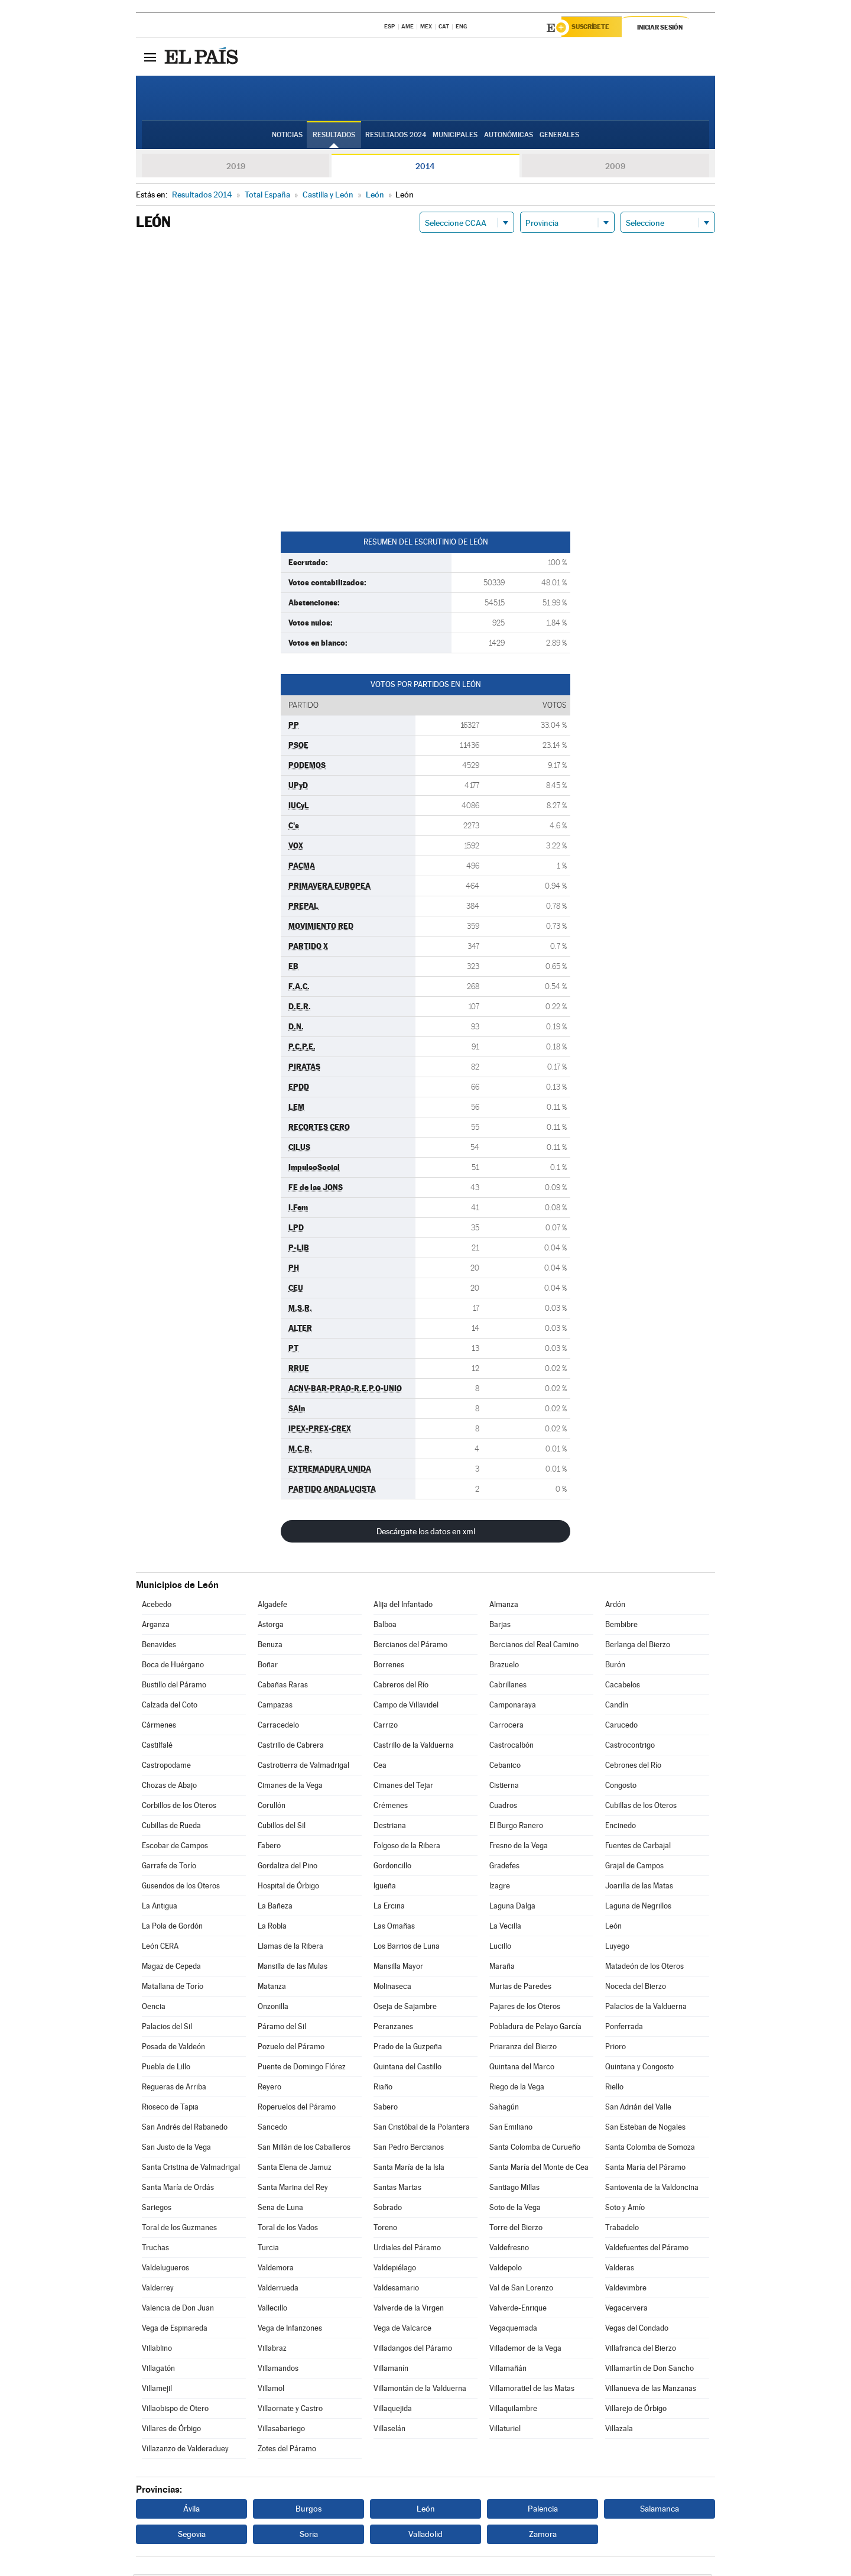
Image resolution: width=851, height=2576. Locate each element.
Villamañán (508, 2370)
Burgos (308, 2510)
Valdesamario (396, 2289)
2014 (425, 168)
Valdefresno (509, 2249)
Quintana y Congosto (639, 2068)
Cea (379, 1766)
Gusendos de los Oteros (181, 1887)
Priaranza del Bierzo (523, 2048)
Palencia (543, 2510)
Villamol (271, 2390)
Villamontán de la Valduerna (419, 2390)
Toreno (385, 2229)
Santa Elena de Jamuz (295, 2169)
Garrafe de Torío (169, 1867)
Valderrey (158, 2289)
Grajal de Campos (634, 1867)
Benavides (159, 1646)
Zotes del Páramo (287, 2450)
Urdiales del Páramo (407, 2249)
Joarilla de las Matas (639, 1887)
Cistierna (504, 1787)
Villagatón (158, 2370)
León (613, 1927)
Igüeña (384, 1887)
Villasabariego (281, 2430)
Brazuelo (504, 1666)
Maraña (502, 1967)
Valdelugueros (165, 2269)
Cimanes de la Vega (290, 1787)
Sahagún (504, 2108)
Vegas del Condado (636, 2329)
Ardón (615, 1606)
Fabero (269, 1847)
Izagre (499, 1887)
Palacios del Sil (167, 2028)
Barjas (500, 1626)
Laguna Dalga (512, 1907)
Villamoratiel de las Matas (531, 2390)
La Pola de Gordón (172, 1927)
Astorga (271, 1626)
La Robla (272, 1927)
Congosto (620, 1787)
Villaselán (389, 2430)
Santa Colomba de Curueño (534, 2148)
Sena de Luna (280, 2209)
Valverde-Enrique (518, 2309)
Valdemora (276, 2269)
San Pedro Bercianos (408, 2148)
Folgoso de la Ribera (406, 1847)
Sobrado (387, 2209)
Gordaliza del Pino (287, 1867)
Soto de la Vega (515, 2209)
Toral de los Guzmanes (179, 2229)
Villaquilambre (513, 2410)
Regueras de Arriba (174, 2088)
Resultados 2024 (395, 136)
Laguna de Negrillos (638, 1907)
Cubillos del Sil (282, 1827)
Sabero (385, 2108)
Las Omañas (394, 1927)
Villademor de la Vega (525, 2349)
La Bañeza (275, 1907)
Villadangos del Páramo (412, 2349)
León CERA (160, 1947)
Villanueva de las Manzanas (650, 2390)
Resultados (334, 136)
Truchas (155, 2249)
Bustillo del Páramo (174, 1686)
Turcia (268, 2249)
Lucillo (500, 1947)
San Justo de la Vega (176, 2148)
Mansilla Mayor (398, 1967)
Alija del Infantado (403, 1606)
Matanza (272, 1988)
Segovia (192, 2536)
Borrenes (388, 1666)
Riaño (382, 2088)
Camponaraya (512, 1706)
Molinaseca (392, 1988)
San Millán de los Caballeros (304, 2148)
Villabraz (272, 2349)
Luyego (617, 1947)
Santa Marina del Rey (293, 2189)
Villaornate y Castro (290, 2410)
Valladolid (425, 2536)
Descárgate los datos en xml (425, 1533)
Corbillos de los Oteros (179, 1807)
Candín (616, 1706)
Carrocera (506, 1726)
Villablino (157, 2349)
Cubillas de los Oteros (641, 1807)
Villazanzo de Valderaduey (185, 2450)
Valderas (619, 2269)
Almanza (503, 1606)
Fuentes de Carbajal (638, 1847)
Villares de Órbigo (171, 2430)
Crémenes (390, 1807)
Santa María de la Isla (408, 2169)
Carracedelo (278, 1726)
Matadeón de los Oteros (644, 1967)
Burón (615, 1666)
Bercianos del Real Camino (534, 1646)
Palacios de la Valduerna (646, 2008)
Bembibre (621, 1626)
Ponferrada (624, 2028)
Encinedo (620, 1827)
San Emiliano (510, 2128)
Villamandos (278, 2370)
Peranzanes (393, 2028)
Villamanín (390, 2370)
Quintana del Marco (521, 2068)
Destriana (389, 1827)
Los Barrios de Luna (406, 1947)
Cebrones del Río (633, 1766)
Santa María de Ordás (178, 2189)
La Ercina (389, 1907)
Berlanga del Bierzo (637, 1646)
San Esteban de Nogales (645, 2128)
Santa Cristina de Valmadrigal (191, 2169)
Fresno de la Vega (518, 1847)
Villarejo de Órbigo (636, 2410)
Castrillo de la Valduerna (413, 1746)
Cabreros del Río (400, 1686)
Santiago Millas (514, 2189)
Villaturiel (505, 2430)
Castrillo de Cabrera (291, 1746)
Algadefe (272, 1606)
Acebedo (156, 1606)
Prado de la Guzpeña (407, 2048)
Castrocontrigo (630, 1746)
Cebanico (505, 1766)
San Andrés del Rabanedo (185, 2128)
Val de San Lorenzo (521, 2289)
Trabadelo (622, 2229)
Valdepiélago (394, 2269)
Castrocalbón (511, 1746)
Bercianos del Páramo (410, 1646)
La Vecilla (505, 1927)
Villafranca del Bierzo (640, 2349)
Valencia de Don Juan (178, 2309)
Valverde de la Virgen (408, 2309)
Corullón (271, 1807)
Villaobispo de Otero (175, 2410)
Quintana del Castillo (407, 2068)
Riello (614, 2088)
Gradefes (504, 1867)
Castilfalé (157, 1746)
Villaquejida (392, 2410)
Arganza (156, 1626)
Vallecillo (272, 2309)
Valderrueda (278, 2289)
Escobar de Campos (175, 1847)
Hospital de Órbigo (288, 1887)
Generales (559, 136)
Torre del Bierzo (516, 2229)
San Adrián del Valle (638, 2108)
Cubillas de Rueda (171, 1827)
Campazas (275, 1706)
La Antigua (159, 1907)
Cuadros (503, 1807)
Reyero (269, 2088)
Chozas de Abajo (169, 1787)
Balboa (385, 1626)
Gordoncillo (392, 1867)
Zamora (543, 2536)
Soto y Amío (625, 2209)
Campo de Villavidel (406, 1706)
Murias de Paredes (520, 1988)
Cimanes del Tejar (403, 1787)
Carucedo (621, 1726)
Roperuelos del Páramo (297, 2108)
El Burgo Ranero (516, 1827)
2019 (235, 168)
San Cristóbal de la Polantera (421, 2128)
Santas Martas (397, 2189)
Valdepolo (505, 2269)
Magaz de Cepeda (171, 1967)
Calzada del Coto (169, 1706)
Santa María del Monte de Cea (539, 2169)
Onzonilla (273, 2008)
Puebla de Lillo (166, 2068)
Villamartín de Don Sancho (649, 2370)
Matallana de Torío (172, 1988)
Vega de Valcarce (402, 2329)
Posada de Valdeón (173, 2048)
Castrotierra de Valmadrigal (303, 1766)
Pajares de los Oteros (524, 2008)
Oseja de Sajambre (405, 2008)
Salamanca (659, 2510)
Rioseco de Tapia (170, 2108)
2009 (615, 168)
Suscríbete (594, 28)
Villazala (619, 2430)
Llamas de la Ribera (290, 1947)
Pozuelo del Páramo (291, 2048)
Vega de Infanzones (290, 2329)
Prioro (615, 2048)
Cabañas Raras (283, 1686)
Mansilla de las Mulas (292, 1967)
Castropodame (166, 1766)
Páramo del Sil (282, 2028)
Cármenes (159, 1726)
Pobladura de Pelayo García (535, 2028)
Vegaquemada (513, 2329)
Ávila (191, 2510)
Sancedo (272, 2128)
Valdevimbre (626, 2289)
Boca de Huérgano (173, 1666)
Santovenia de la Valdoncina (652, 2189)
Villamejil (157, 2390)
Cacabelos (622, 1686)
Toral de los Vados (288, 2229)
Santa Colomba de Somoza (650, 2148)
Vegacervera (626, 2309)
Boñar (268, 1666)
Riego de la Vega (516, 2088)
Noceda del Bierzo (635, 1988)
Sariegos (156, 2209)
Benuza (270, 1646)
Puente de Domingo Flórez (302, 2068)
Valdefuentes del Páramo (646, 2249)
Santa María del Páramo (645, 2169)
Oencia (153, 2008)
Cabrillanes (508, 1686)
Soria (309, 2536)
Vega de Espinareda (174, 2329)
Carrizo (385, 1726)
